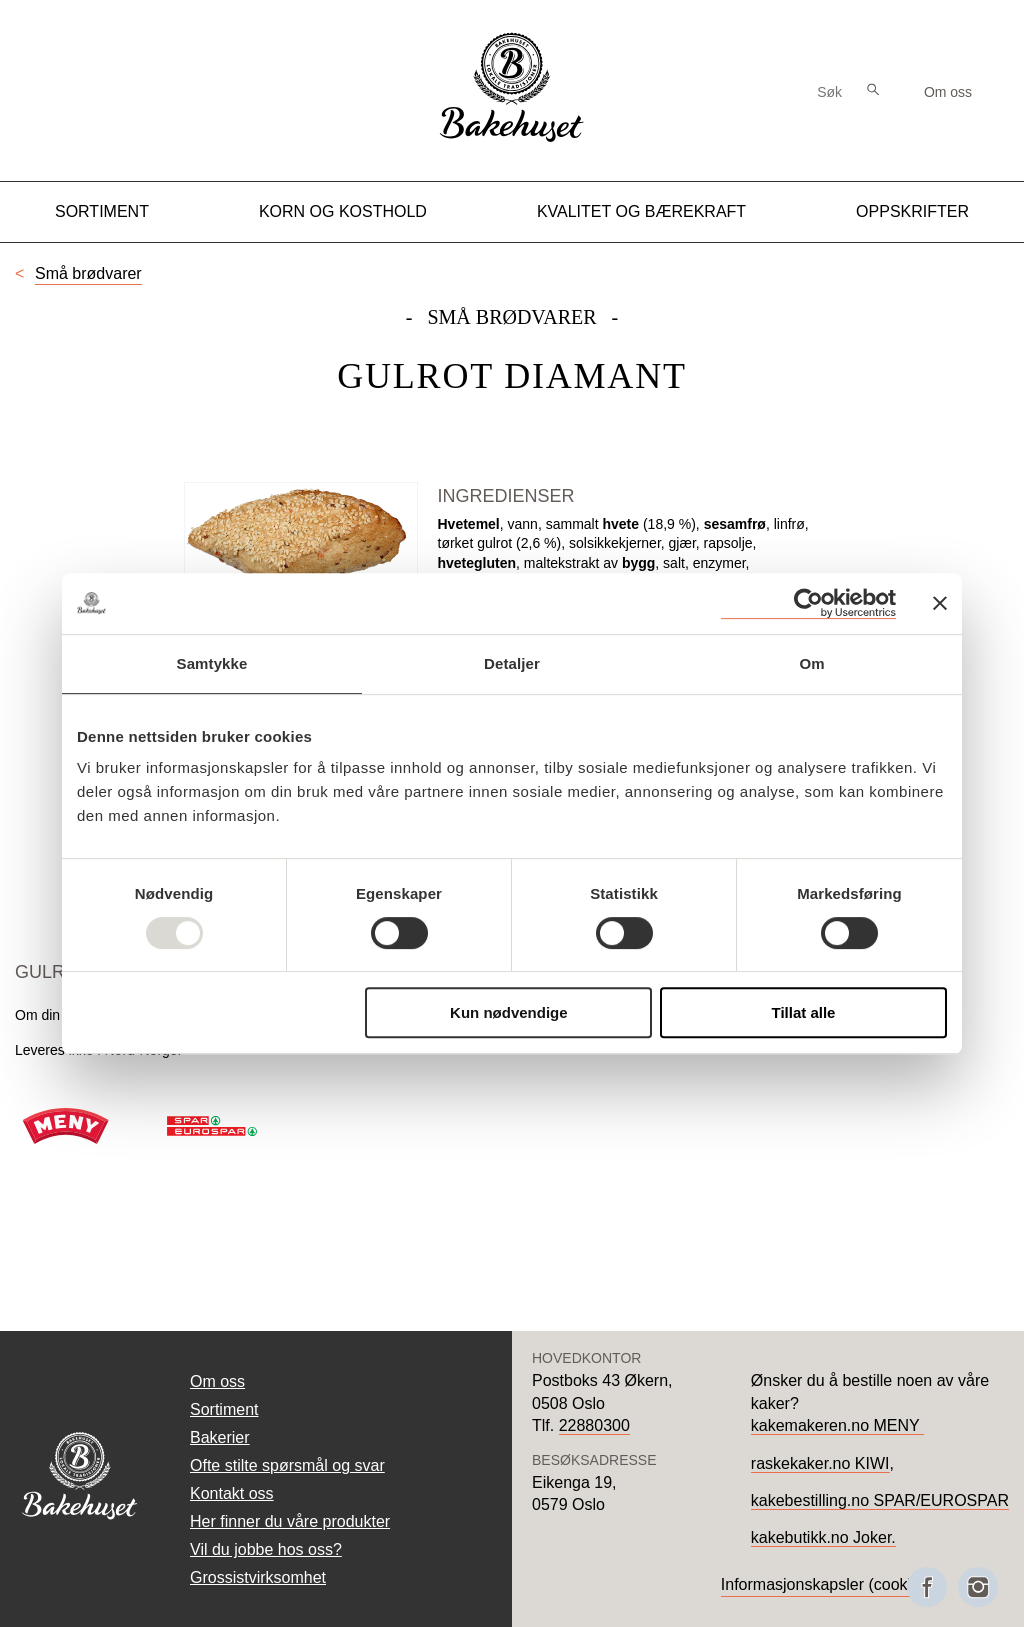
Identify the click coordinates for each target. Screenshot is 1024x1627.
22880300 (594, 1425)
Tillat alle (803, 1012)
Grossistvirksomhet (258, 1577)
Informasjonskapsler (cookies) (827, 1584)
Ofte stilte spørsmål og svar (287, 1465)
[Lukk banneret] (940, 603)
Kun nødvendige (509, 1012)
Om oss (948, 92)
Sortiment (102, 211)
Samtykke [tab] (212, 663)
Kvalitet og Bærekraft (641, 211)
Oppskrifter (912, 211)
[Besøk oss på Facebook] (927, 1587)
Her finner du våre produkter (290, 1521)
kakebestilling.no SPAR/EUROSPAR (880, 1500)
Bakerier (220, 1437)
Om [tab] (811, 663)
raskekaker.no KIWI (820, 1463)
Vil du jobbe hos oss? (266, 1549)
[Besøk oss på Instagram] (978, 1587)
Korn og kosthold (343, 211)
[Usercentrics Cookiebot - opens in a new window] (808, 603)
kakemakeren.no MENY (837, 1425)
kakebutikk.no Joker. (823, 1537)
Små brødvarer (88, 273)
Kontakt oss (232, 1493)
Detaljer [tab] (512, 663)
